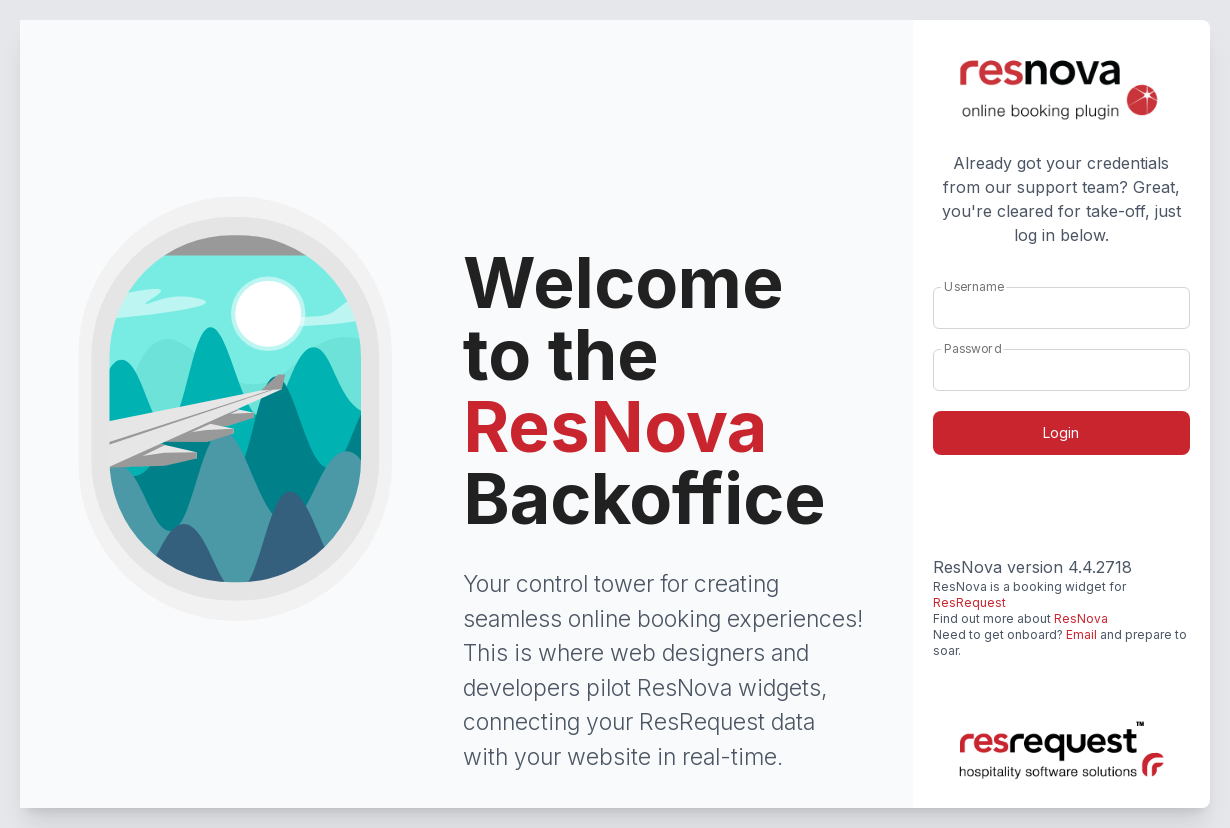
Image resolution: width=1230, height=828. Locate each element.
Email (1081, 634)
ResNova (1081, 618)
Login (1061, 432)
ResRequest (969, 602)
